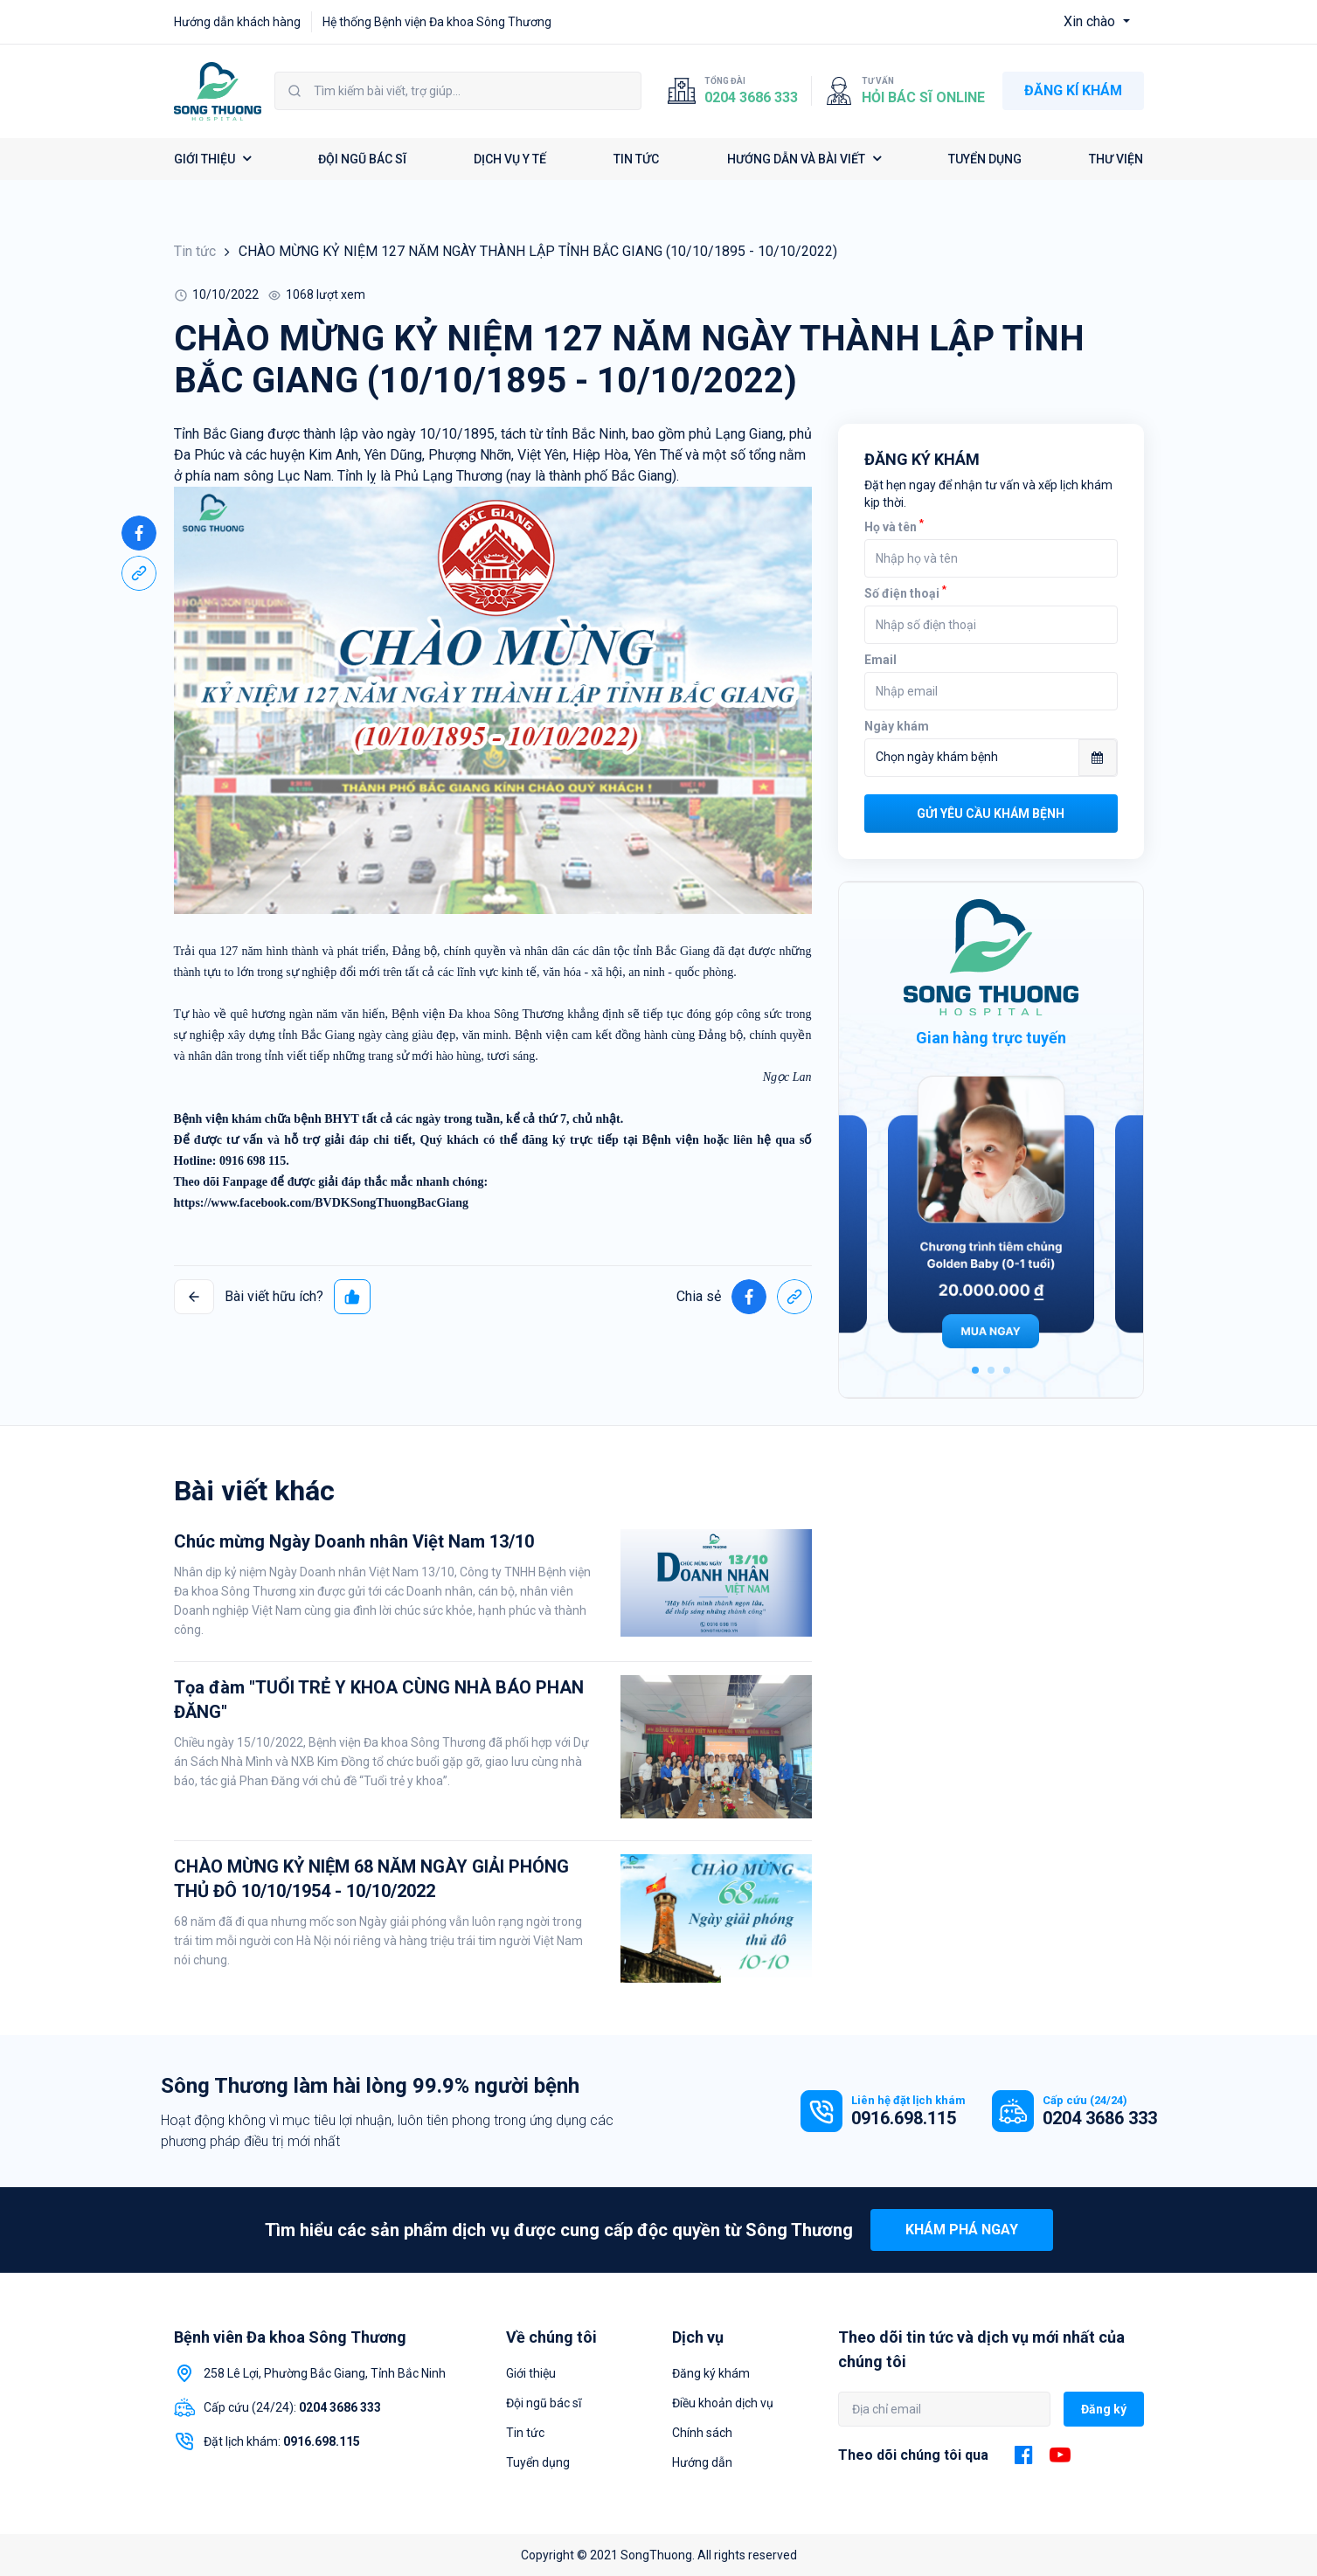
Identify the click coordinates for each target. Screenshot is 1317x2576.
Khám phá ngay (961, 2229)
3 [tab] (1006, 1370)
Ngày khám (896, 726)
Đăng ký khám (711, 2373)
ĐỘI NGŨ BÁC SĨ (362, 159)
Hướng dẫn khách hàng (237, 22)
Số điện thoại (905, 593)
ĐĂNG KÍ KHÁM (1073, 90)
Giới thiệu (531, 2373)
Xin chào (1091, 21)
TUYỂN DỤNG (985, 159)
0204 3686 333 (751, 97)
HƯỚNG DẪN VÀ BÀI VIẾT (804, 159)
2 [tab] (991, 1370)
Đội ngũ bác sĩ (543, 2403)
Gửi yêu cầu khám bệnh (990, 814)
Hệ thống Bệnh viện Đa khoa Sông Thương (436, 22)
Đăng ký (1103, 2409)
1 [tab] (975, 1370)
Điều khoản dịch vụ (722, 2403)
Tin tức (195, 251)
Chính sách (702, 2433)
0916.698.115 (903, 2118)
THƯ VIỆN (1116, 159)
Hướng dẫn (702, 2462)
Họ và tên (894, 527)
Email (880, 660)
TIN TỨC (636, 159)
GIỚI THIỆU (212, 159)
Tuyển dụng (538, 2462)
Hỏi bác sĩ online (923, 97)
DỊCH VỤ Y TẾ (510, 159)
